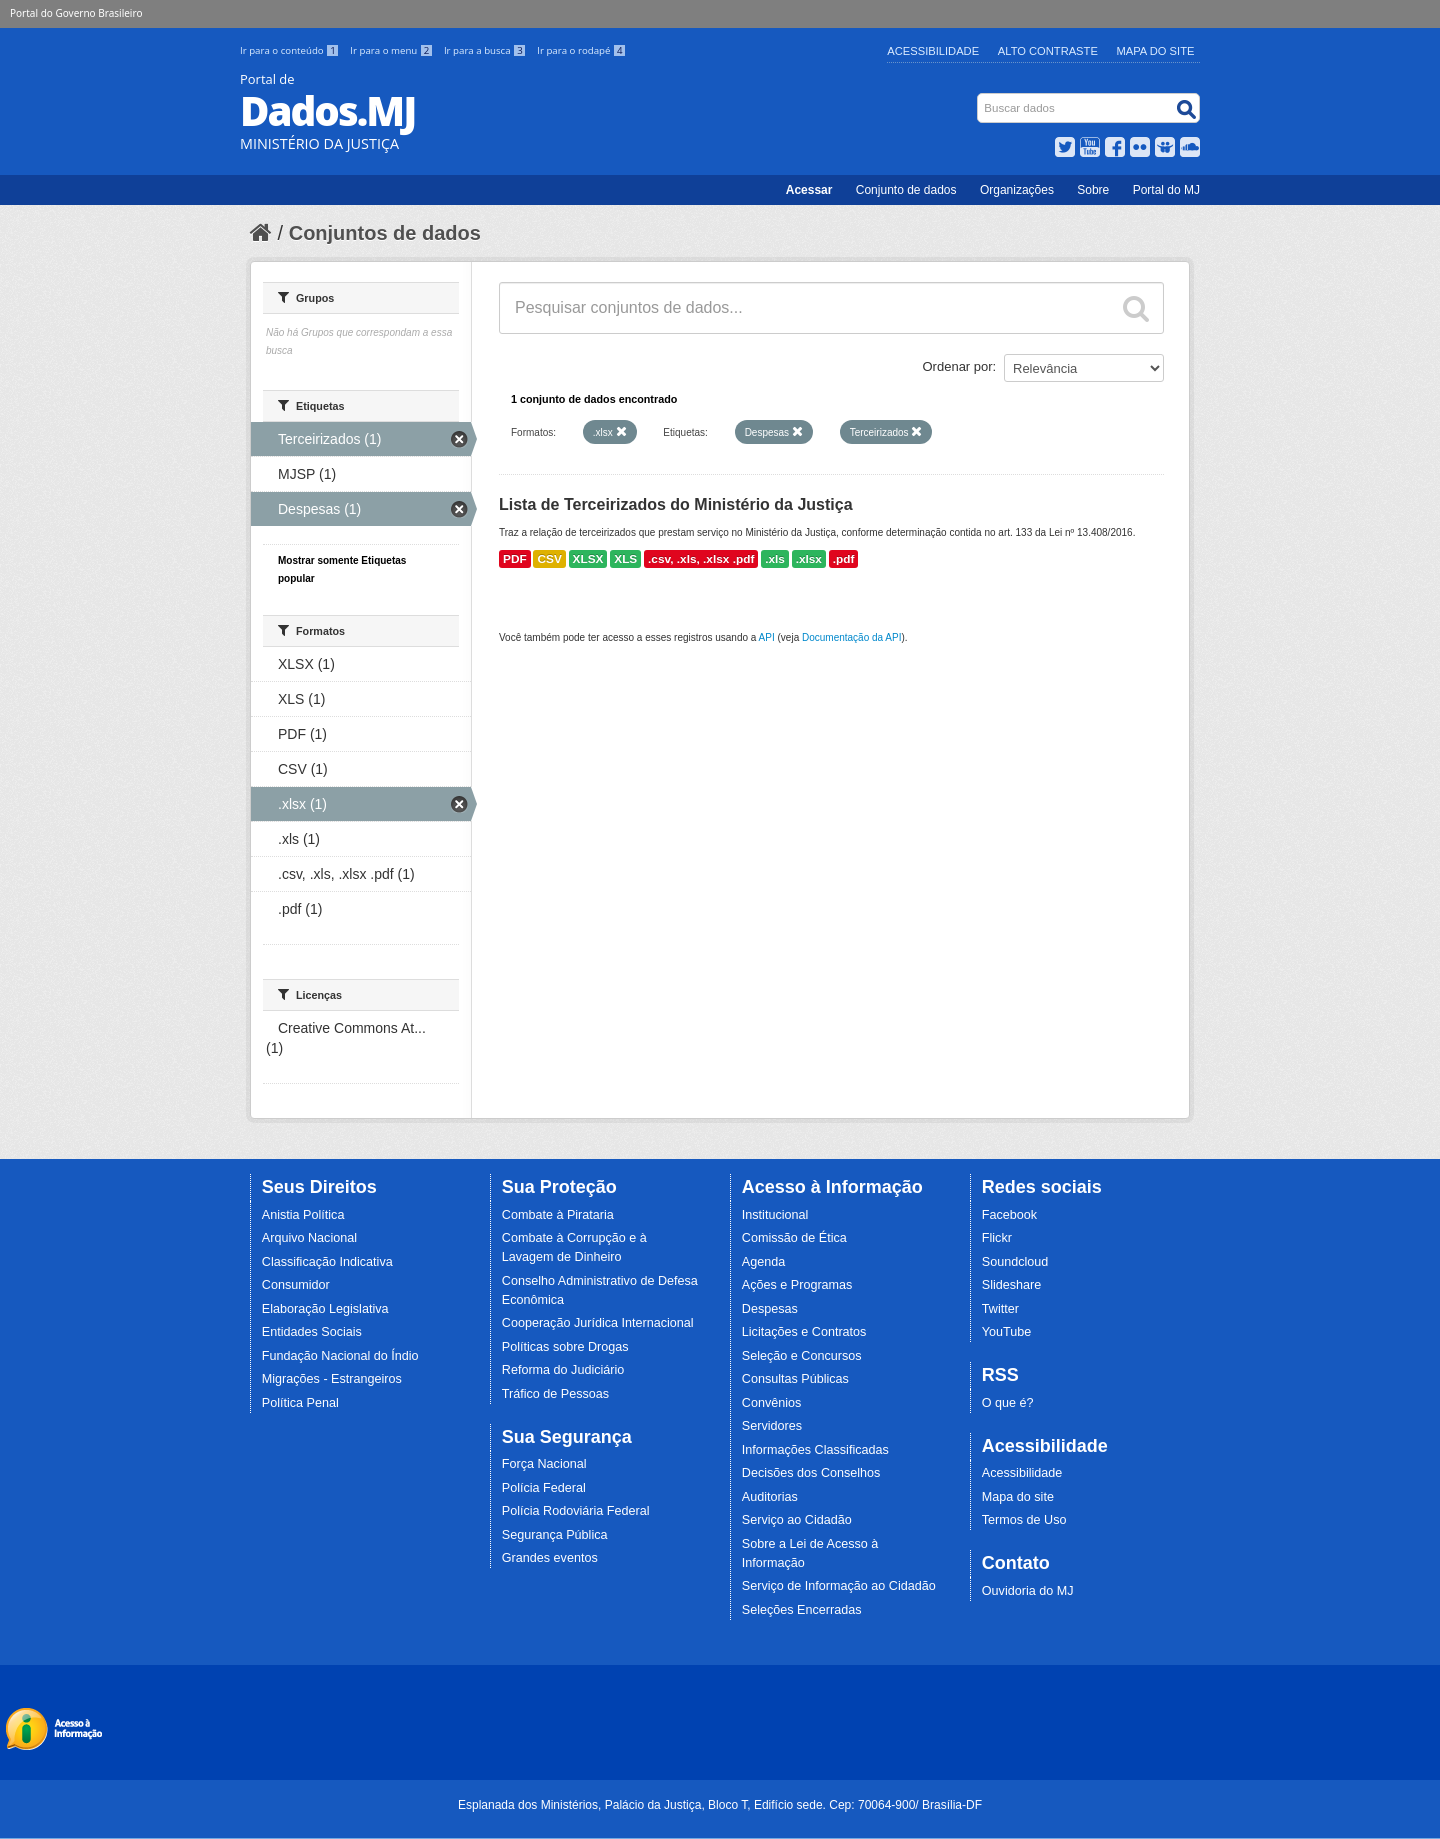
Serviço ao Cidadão (797, 1520)
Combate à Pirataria (558, 1215)
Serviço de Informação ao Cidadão (839, 1586)
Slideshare (1012, 1285)
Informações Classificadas (815, 1450)
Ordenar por (958, 366)
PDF (515, 559)
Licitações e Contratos (804, 1332)
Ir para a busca (486, 50)
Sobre (1093, 190)
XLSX (588, 559)
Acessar (809, 190)
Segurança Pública (555, 1535)
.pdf (844, 559)
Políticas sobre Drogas (565, 1347)
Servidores (772, 1426)
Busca (979, 97)
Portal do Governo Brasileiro (76, 13)
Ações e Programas (797, 1285)
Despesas (770, 1309)
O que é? (1008, 1403)
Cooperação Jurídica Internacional (598, 1323)
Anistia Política (303, 1215)
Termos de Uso (1024, 1520)
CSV (549, 559)
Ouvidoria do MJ (1028, 1591)
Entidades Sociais (312, 1332)
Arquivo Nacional (309, 1238)
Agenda (763, 1262)
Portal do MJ (1166, 190)
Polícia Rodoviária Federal (576, 1511)
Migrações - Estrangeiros (332, 1379)
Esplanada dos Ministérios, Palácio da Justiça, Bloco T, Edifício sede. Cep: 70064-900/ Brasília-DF (720, 1805)
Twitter (1000, 1309)
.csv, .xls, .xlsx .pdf (701, 559)
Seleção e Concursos (802, 1356)
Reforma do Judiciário (563, 1370)
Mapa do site (1018, 1497)
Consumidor (296, 1285)
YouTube (1007, 1332)
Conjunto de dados (906, 190)
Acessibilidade (933, 51)
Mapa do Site (1156, 51)
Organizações (1017, 190)
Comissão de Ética (794, 1238)
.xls (775, 559)
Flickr (997, 1238)
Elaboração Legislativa (325, 1309)
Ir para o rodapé (581, 50)
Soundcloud (1015, 1262)
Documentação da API (852, 637)
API (767, 637)
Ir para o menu (393, 50)
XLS (625, 559)
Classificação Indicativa (327, 1262)
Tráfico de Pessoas (555, 1394)
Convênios (772, 1403)
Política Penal (300, 1403)
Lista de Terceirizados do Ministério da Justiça (676, 504)
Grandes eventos (550, 1558)
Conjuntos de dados (385, 233)
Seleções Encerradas (802, 1610)
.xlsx (809, 559)
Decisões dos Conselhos (811, 1473)
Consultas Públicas (795, 1379)
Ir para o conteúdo (291, 50)
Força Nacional (544, 1464)
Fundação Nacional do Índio (340, 1356)
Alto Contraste (1048, 51)
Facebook (1009, 1215)
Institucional (775, 1215)
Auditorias (770, 1497)
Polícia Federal (544, 1488)
